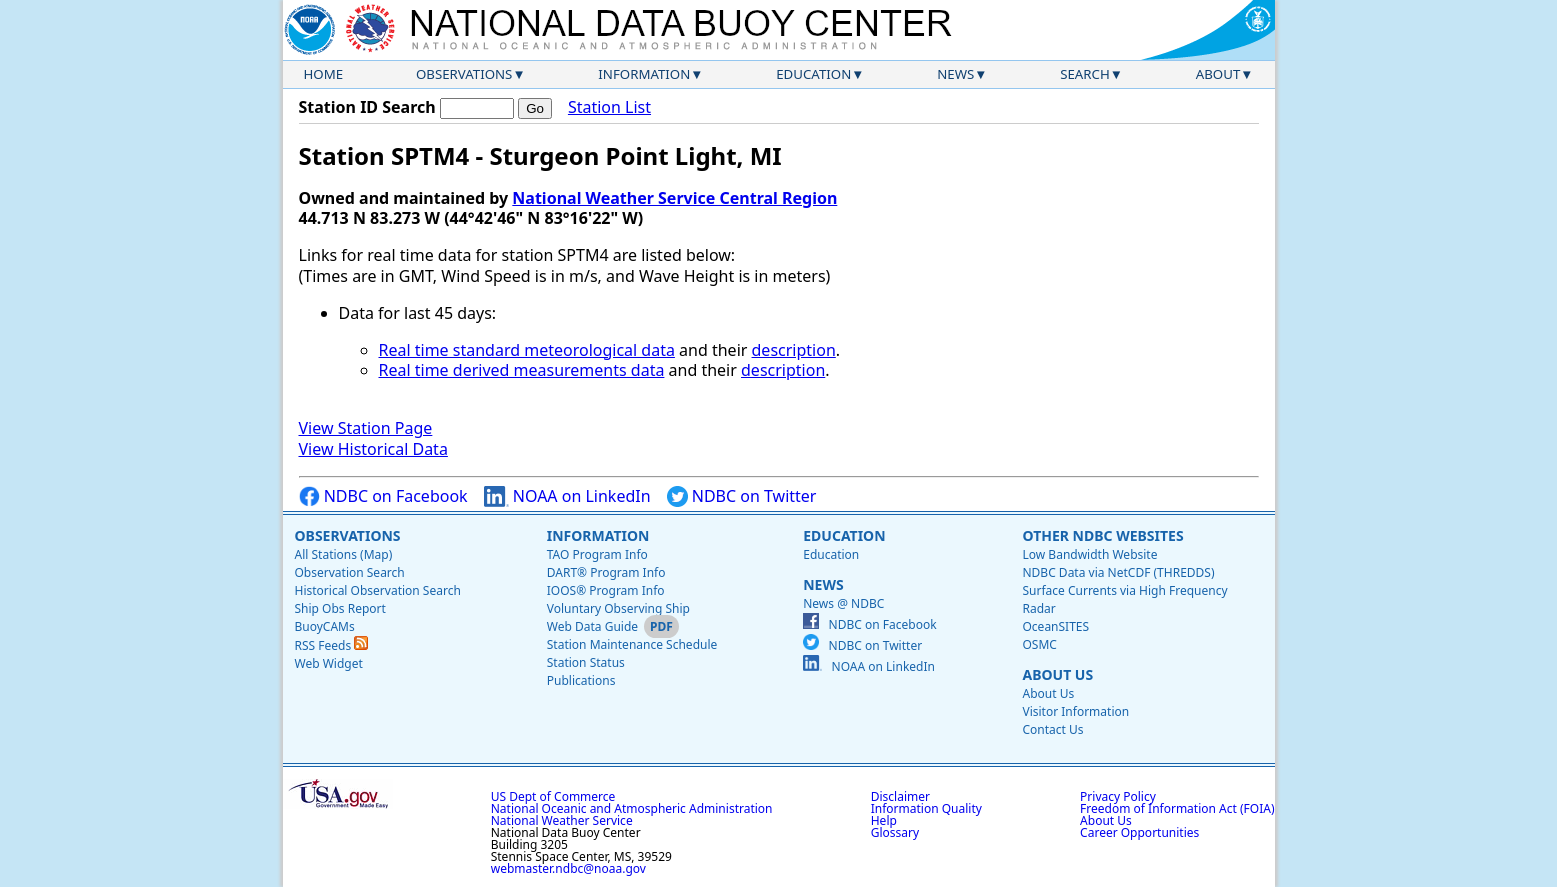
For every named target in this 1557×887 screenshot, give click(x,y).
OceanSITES (1055, 626)
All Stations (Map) (344, 554)
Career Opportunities (1139, 832)
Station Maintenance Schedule (632, 644)
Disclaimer (900, 796)
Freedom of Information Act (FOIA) (1177, 808)
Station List (609, 107)
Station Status (586, 662)
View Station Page (366, 428)
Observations (464, 74)
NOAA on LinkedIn (567, 496)
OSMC (1039, 644)
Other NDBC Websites (1102, 535)
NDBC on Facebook (383, 496)
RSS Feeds (332, 645)
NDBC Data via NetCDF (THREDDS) (1118, 572)
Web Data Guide (592, 626)
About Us (1057, 674)
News (955, 74)
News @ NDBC (843, 603)
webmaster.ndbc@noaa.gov (568, 868)
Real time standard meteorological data (527, 350)
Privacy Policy (1118, 796)
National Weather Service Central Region (674, 198)
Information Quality (926, 808)
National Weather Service (562, 820)
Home (324, 74)
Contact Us (1052, 729)
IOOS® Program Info (606, 590)
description (794, 350)
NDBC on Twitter (742, 496)
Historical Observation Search (378, 590)
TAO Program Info (597, 554)
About (1218, 74)
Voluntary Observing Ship (618, 608)
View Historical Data (373, 449)
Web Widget (329, 663)
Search (1085, 74)
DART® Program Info (606, 572)
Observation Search (350, 572)
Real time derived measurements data (522, 370)
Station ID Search (367, 107)
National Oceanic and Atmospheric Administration (632, 808)
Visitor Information (1075, 711)
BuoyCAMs (325, 626)
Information (644, 74)
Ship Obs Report (340, 608)
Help (884, 820)
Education (813, 74)
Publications (581, 680)
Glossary (895, 832)
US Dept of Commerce (553, 796)
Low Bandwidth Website (1089, 554)
